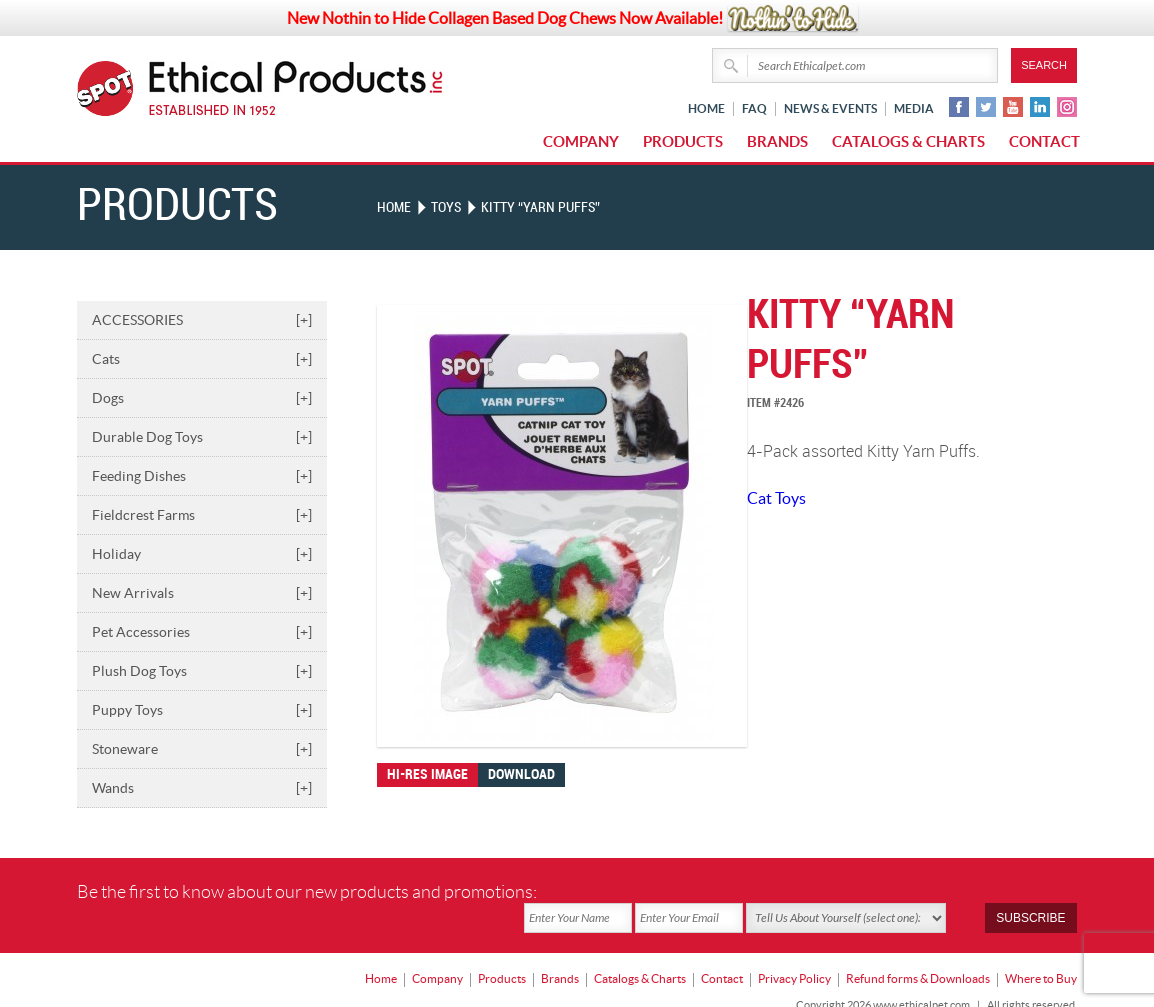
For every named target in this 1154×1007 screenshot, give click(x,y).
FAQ (754, 108)
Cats (202, 358)
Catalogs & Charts (908, 141)
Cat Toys (776, 497)
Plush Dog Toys (202, 670)
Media (914, 108)
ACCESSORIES (202, 319)
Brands (777, 141)
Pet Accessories (202, 631)
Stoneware (202, 748)
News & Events (830, 108)
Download (521, 773)
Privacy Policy (794, 952)
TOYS (446, 207)
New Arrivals (202, 592)
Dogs (202, 397)
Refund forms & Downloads (918, 952)
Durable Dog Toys (202, 436)
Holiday (202, 553)
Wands (202, 787)
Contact (1044, 141)
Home (706, 108)
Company (581, 141)
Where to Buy (1041, 952)
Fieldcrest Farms (202, 514)
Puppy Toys (202, 709)
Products (683, 141)
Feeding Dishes (202, 475)
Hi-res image (427, 773)
